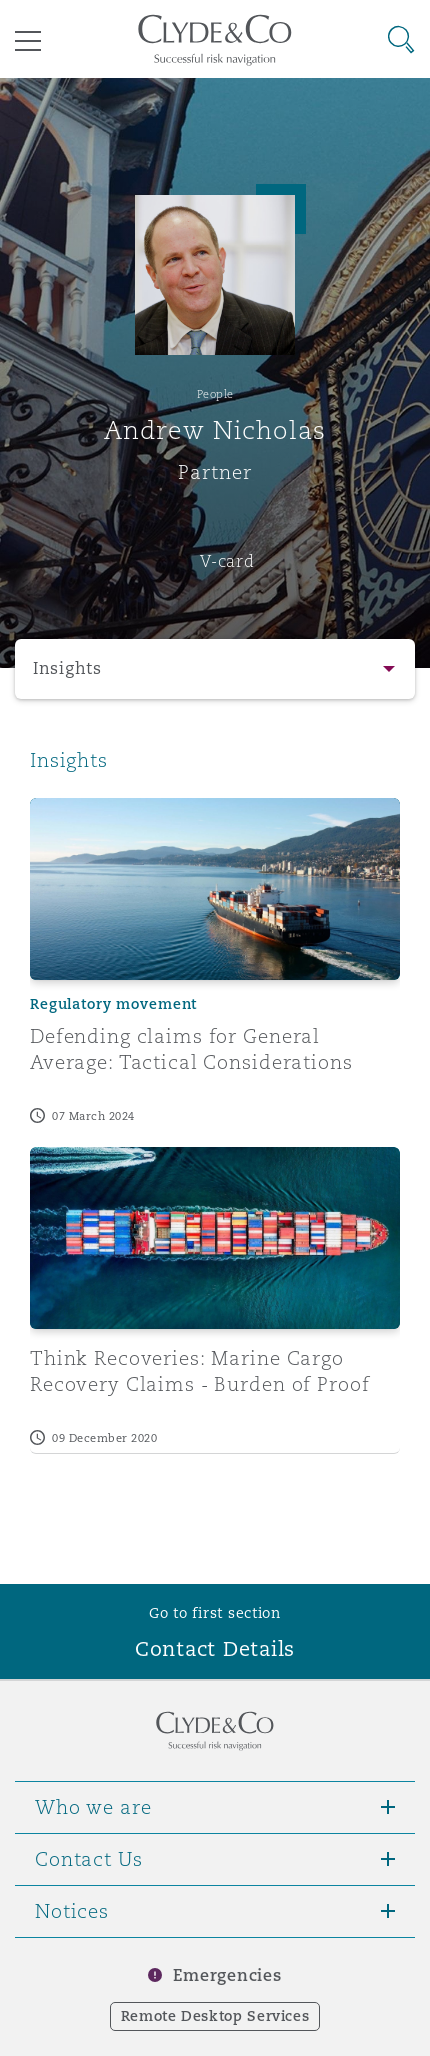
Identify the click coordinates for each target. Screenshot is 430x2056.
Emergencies (227, 1975)
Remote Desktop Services (215, 2016)
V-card (227, 561)
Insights (67, 668)
